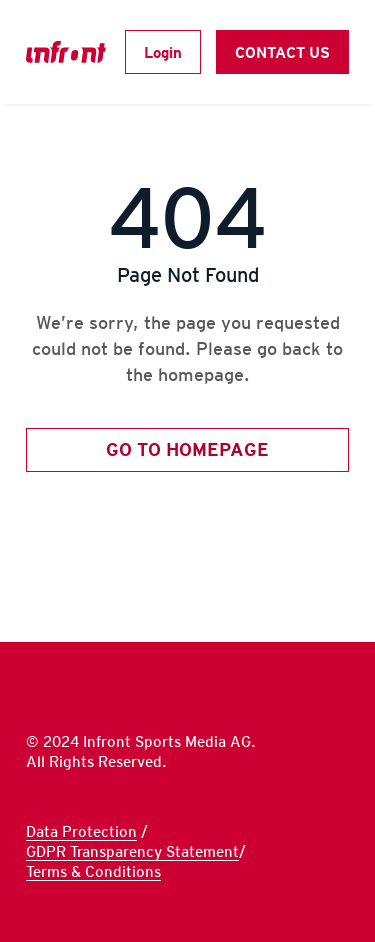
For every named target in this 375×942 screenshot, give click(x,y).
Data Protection (81, 832)
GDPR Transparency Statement (132, 852)
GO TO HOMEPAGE (187, 449)
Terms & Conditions (93, 872)
